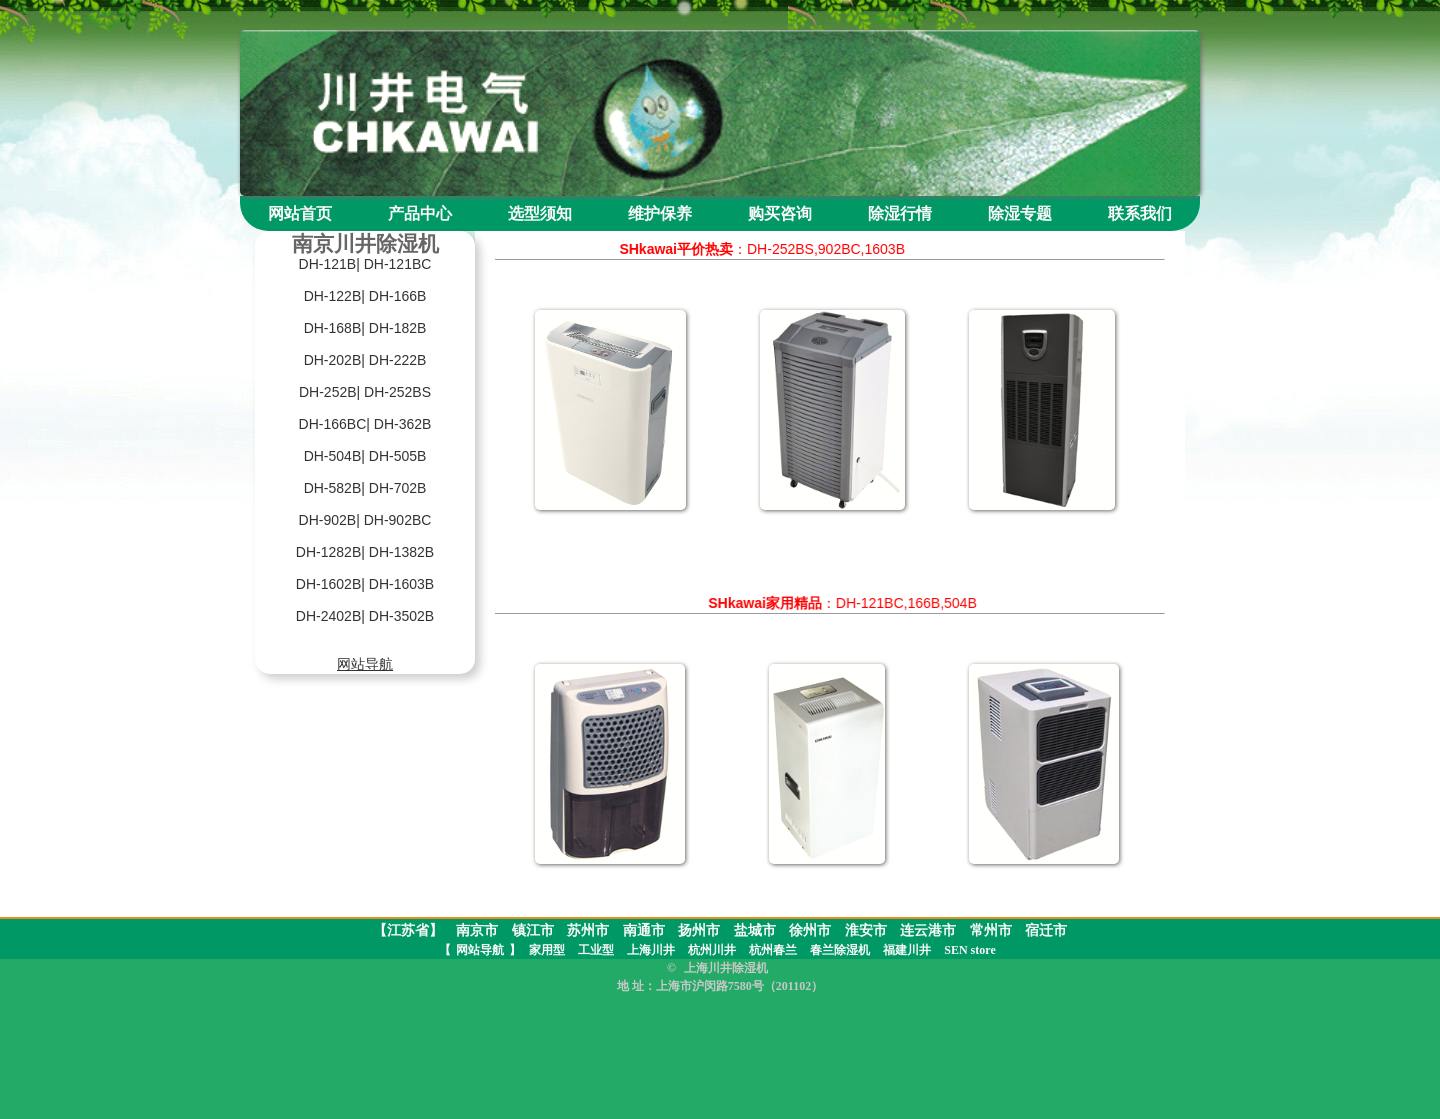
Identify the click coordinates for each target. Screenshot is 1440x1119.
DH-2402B (328, 616)
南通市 (644, 930)
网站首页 (300, 213)
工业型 (596, 950)
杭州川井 (712, 950)
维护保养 (660, 213)
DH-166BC (333, 424)
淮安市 (866, 930)
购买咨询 (780, 213)
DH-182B (398, 328)
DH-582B (333, 488)
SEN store (969, 950)
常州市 (991, 930)
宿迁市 (1046, 930)
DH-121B (328, 264)
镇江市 (533, 930)
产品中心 (420, 213)
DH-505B (398, 456)
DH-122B (333, 296)
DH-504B (333, 456)
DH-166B (398, 296)
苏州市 (588, 930)
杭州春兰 (773, 950)
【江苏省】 (408, 930)
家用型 (547, 950)
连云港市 (928, 930)
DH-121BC (398, 264)
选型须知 (540, 213)
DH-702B (398, 488)
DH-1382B (401, 552)
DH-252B (328, 392)
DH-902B (328, 520)
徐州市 (810, 930)
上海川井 (651, 950)
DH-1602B (328, 584)
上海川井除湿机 (726, 968)
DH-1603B (401, 584)
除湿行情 (900, 213)
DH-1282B (328, 552)
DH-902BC (398, 520)
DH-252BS (397, 392)
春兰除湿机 (840, 950)
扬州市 (699, 930)
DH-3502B (401, 616)
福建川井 (907, 950)
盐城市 (755, 930)
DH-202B (333, 360)
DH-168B (333, 328)
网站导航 (480, 950)
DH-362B (403, 424)
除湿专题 (1020, 213)
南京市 (477, 930)
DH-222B (398, 360)
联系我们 (1140, 213)
